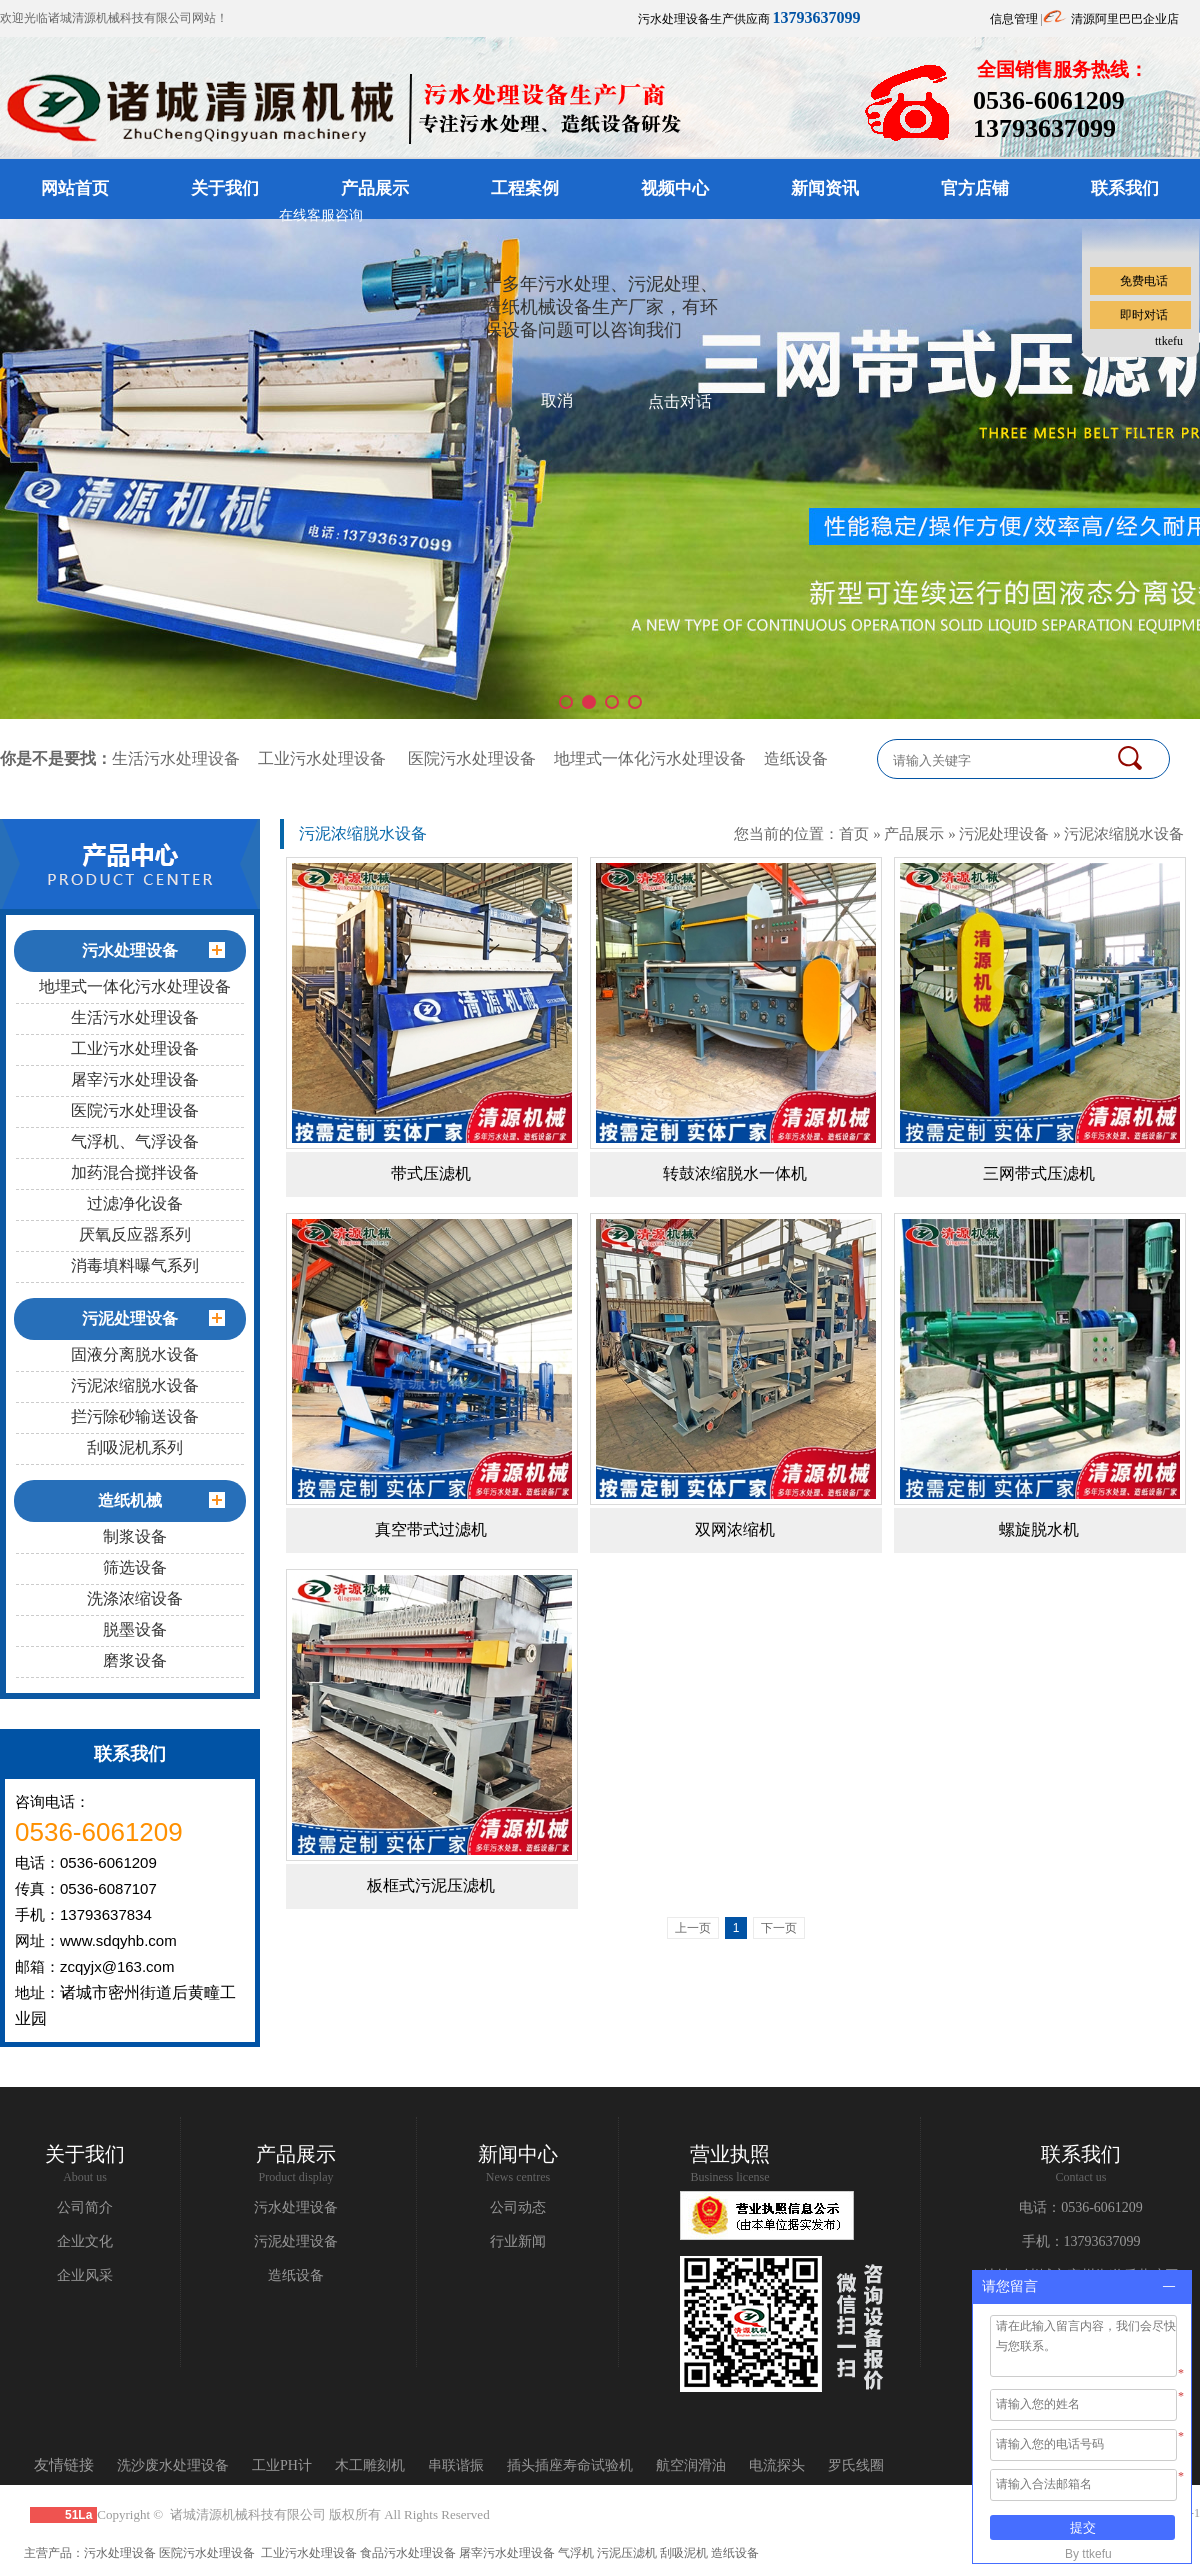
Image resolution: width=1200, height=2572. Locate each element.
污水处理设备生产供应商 (749, 19)
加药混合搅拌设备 (135, 1172)
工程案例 (525, 188)
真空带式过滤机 (431, 1529)
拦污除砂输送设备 (135, 1416)
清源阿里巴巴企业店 (1125, 19)
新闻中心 (518, 2154)
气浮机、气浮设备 (135, 1141)
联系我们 (1081, 2154)
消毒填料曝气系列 (135, 1265)
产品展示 (375, 188)
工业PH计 (282, 2465)
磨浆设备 (135, 1660)
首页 (854, 833)
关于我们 (225, 188)
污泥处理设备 (1004, 833)
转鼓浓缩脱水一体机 (735, 1173)
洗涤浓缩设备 (135, 1598)
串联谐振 (456, 2465)
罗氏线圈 (856, 2465)
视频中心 (675, 188)
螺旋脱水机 (1039, 1529)
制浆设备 (135, 1536)
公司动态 (518, 2207)
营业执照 (730, 2154)
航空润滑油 (691, 2465)
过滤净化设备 (135, 1203)
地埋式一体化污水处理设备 (650, 758)
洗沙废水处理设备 (173, 2465)
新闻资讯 (825, 188)
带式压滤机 (431, 1173)
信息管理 (1014, 19)
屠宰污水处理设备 (135, 1079)
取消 (557, 400)
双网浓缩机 (735, 1529)
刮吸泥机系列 (135, 1447)
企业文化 (85, 2241)
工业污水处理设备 (322, 758)
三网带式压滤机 (1039, 1173)
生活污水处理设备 (176, 758)
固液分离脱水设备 (135, 1354)
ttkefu (1169, 341)
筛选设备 (135, 1567)
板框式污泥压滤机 (431, 1885)
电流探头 (777, 2465)
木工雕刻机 (370, 2465)
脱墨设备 (135, 1629)
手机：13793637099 (1081, 2241)
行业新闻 (518, 2241)
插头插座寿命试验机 (570, 2465)
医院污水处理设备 (472, 758)
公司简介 (85, 2207)
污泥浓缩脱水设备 (135, 1385)
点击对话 (680, 401)
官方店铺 (975, 188)
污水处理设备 (296, 2207)
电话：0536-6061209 (1081, 2207)
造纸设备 (796, 758)
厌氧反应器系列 (135, 1234)
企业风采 (85, 2275)
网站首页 (75, 188)
